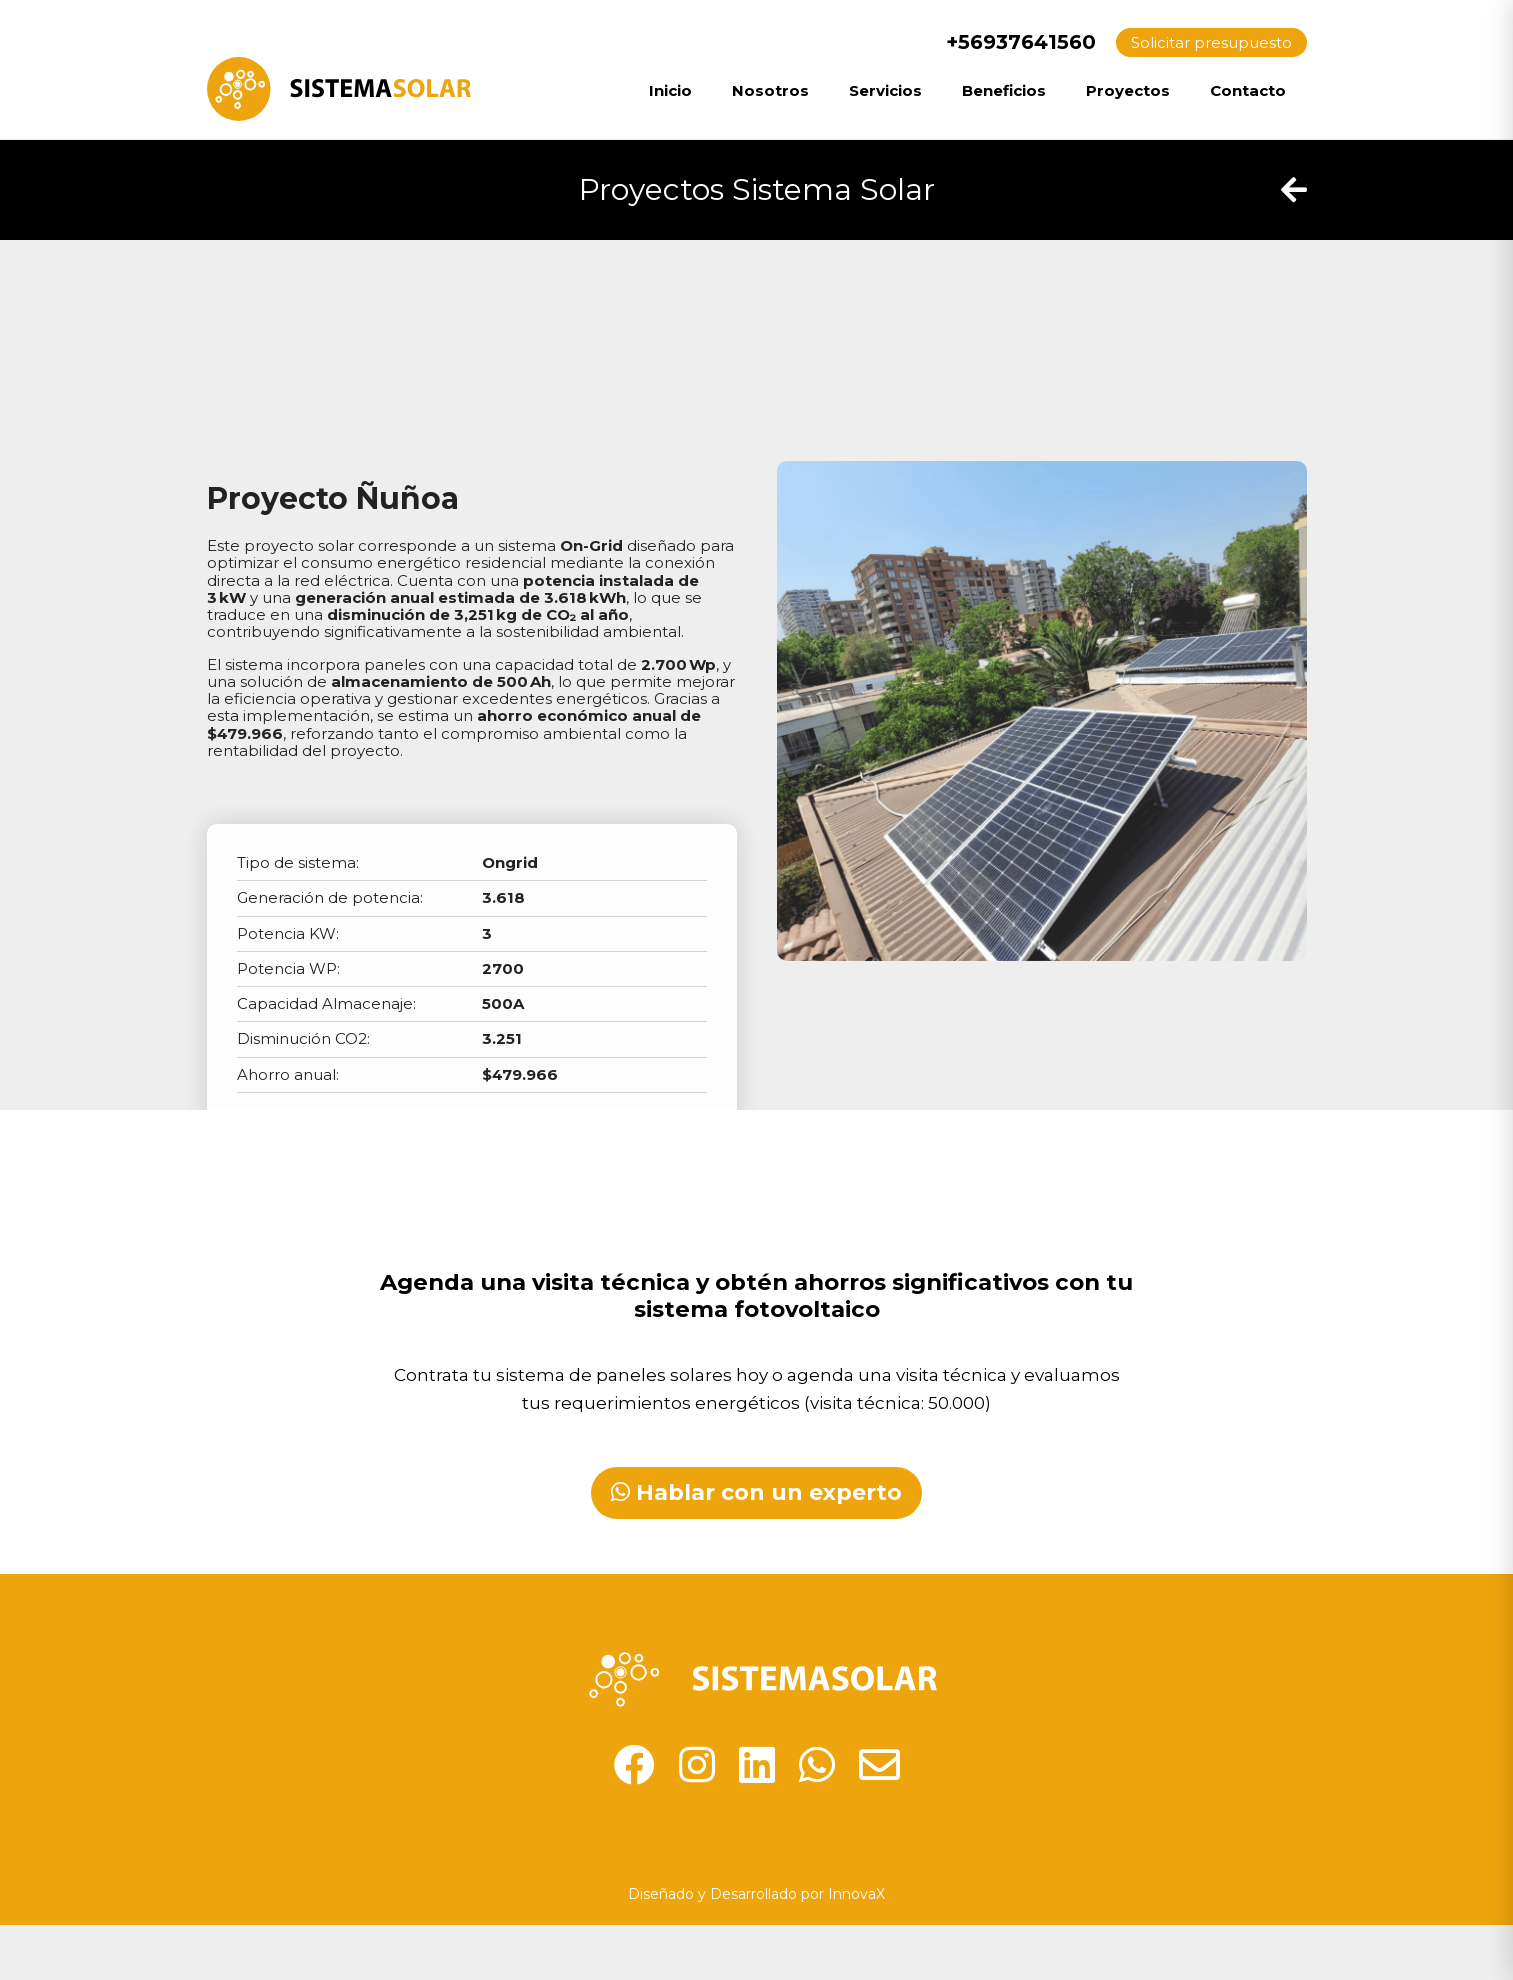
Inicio (670, 90)
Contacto (1248, 90)
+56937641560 (1008, 42)
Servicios (885, 90)
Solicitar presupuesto (1211, 42)
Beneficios (1004, 90)
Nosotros (770, 90)
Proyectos (1128, 90)
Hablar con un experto (756, 1492)
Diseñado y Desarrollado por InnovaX (756, 1894)
